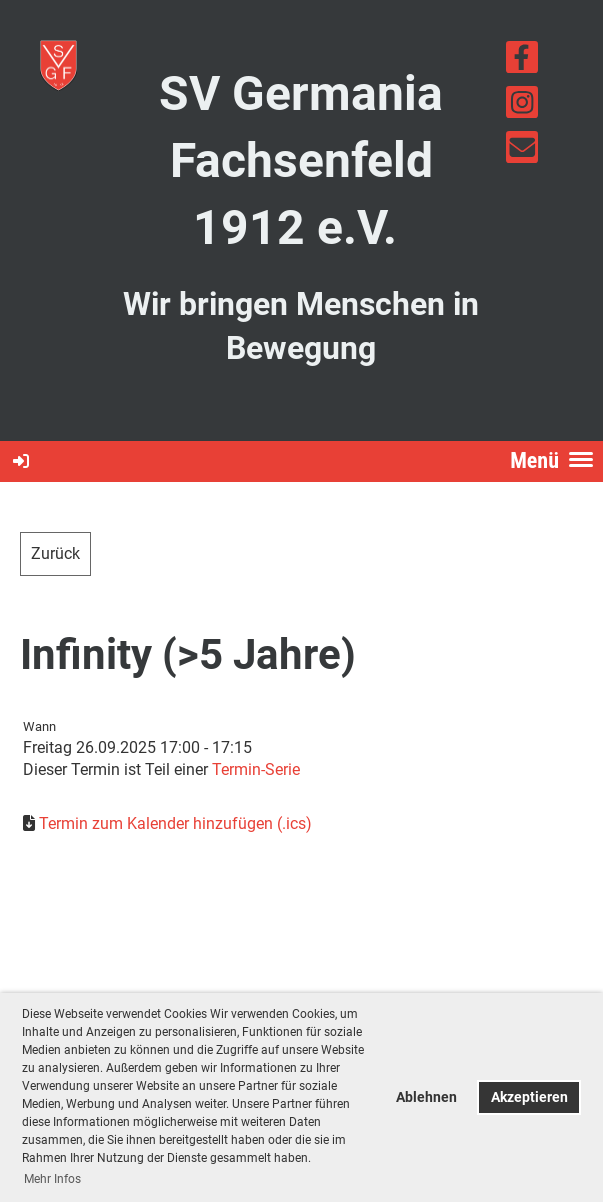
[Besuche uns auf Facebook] (522, 62)
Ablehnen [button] (426, 1097)
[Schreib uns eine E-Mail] (522, 152)
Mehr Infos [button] (52, 1179)
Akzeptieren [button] (529, 1097)
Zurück (55, 553)
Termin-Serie (256, 769)
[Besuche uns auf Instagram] (522, 107)
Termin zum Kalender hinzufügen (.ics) (175, 823)
